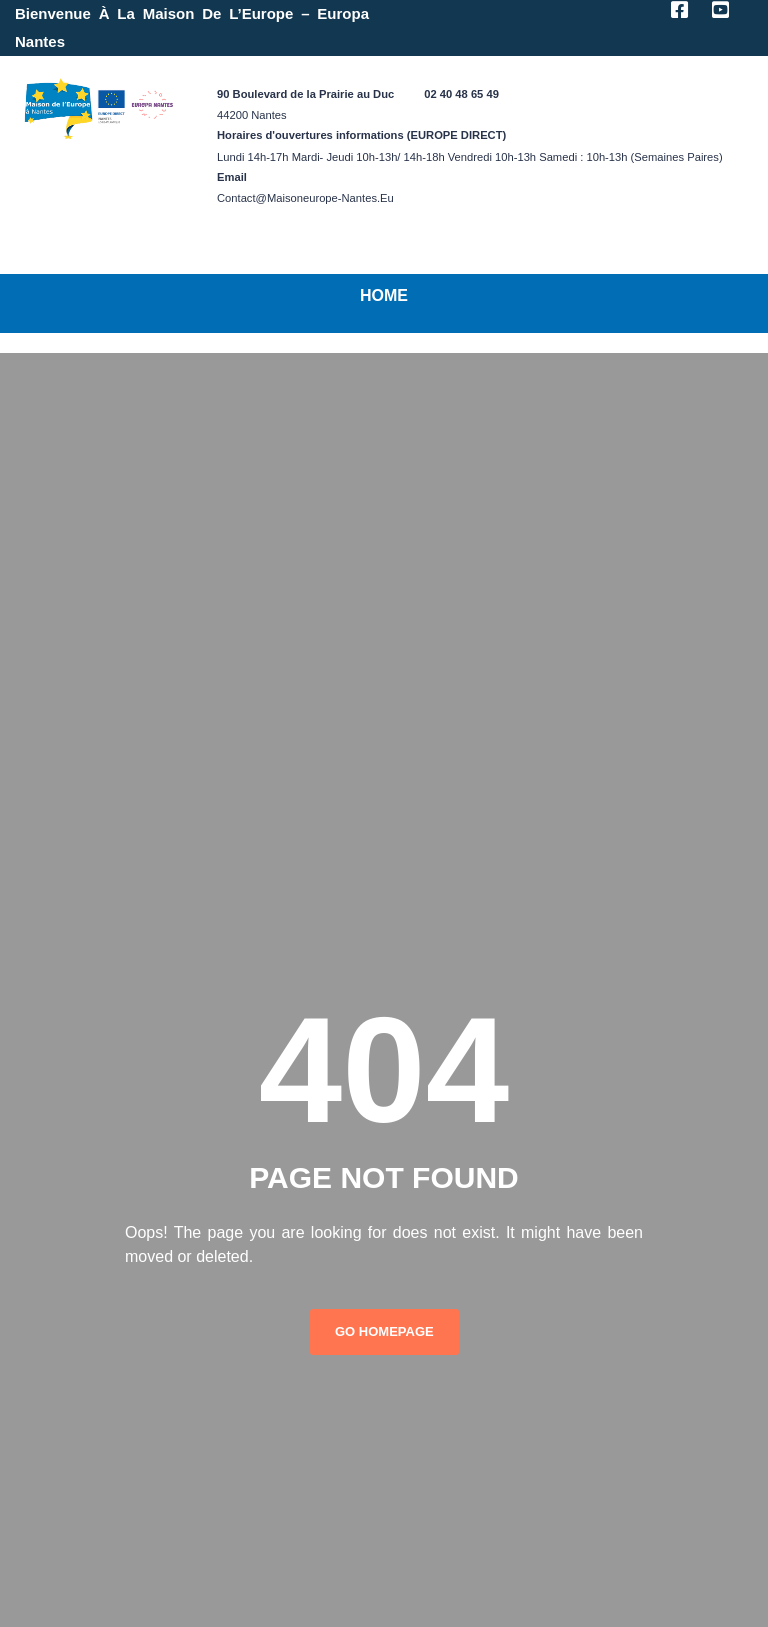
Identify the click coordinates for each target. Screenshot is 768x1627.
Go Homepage (384, 1331)
